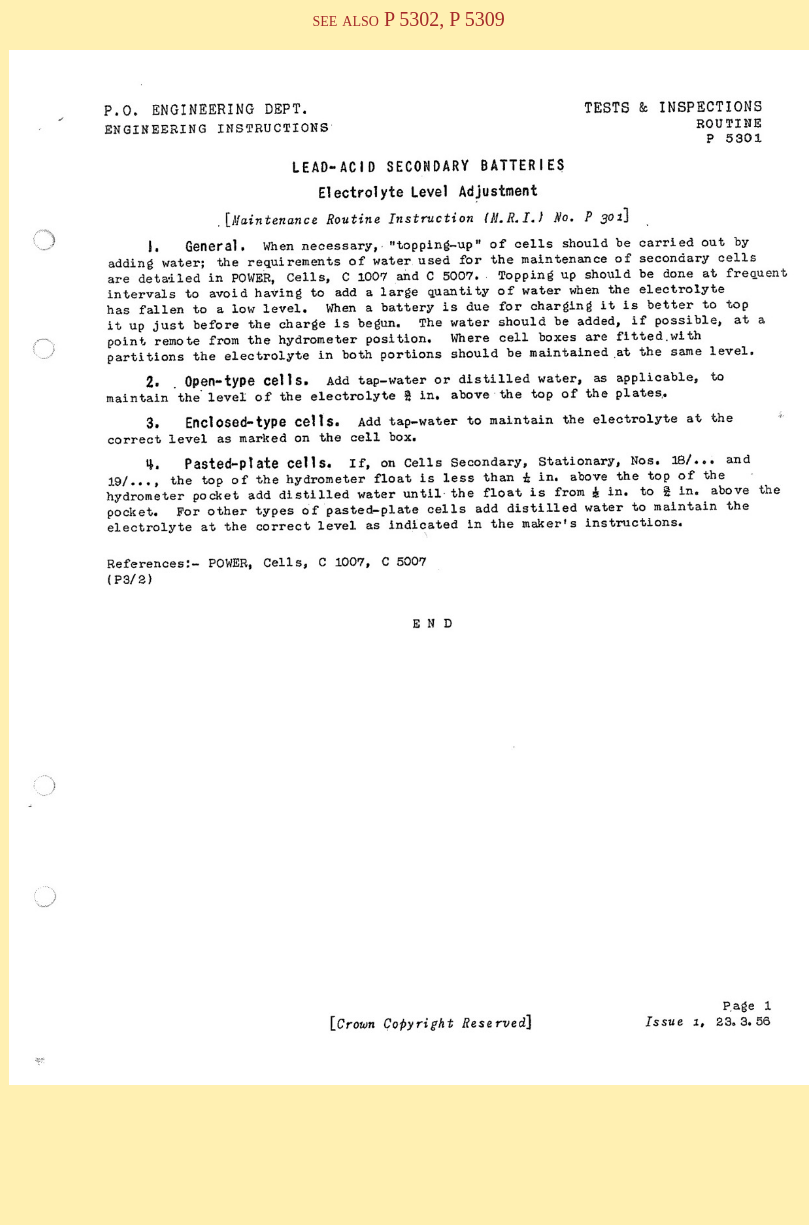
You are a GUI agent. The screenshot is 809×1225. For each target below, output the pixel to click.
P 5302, (414, 19)
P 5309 (474, 19)
